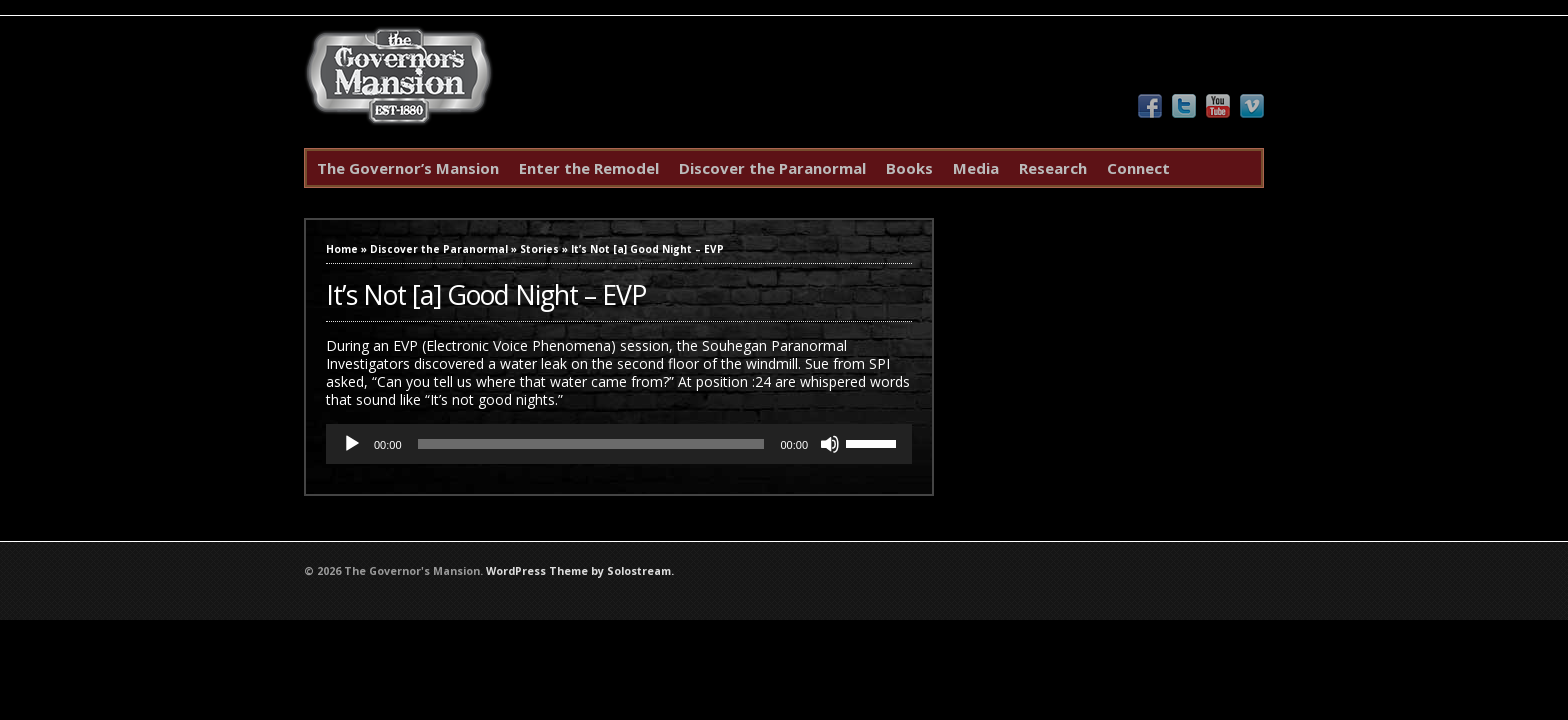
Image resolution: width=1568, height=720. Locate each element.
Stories (539, 249)
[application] (619, 444)
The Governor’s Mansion (408, 168)
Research (1053, 168)
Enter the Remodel (589, 168)
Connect (1138, 168)
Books (909, 168)
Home (342, 249)
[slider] (591, 444)
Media (976, 168)
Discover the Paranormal (772, 168)
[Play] (352, 444)
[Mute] (830, 444)
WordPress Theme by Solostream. (580, 571)
